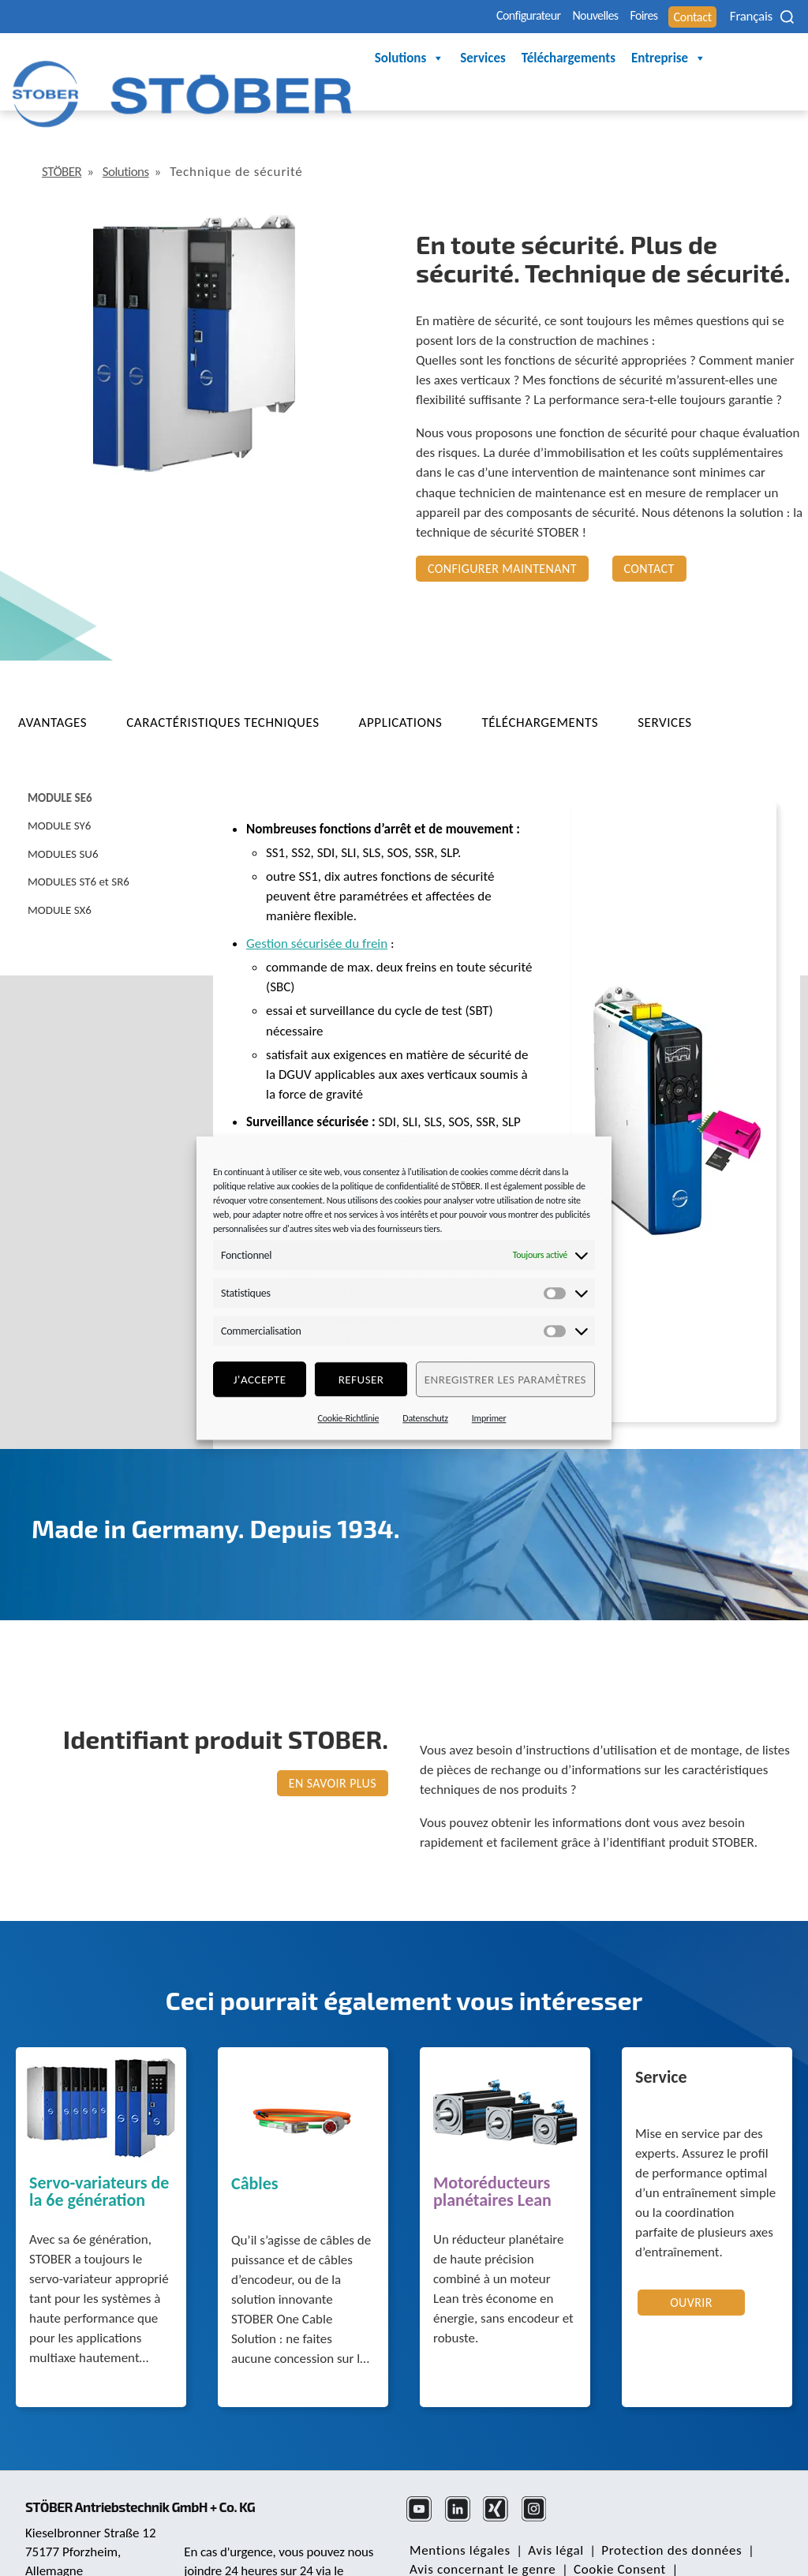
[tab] (66, 678)
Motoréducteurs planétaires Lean (492, 2148)
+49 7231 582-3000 (239, 2544)
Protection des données (655, 2506)
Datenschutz (425, 1418)
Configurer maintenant (502, 524)
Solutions (243, 59)
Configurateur (437, 17)
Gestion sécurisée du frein (316, 899)
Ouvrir (691, 2258)
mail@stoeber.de (74, 2545)
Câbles (255, 2140)
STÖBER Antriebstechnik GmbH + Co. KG (155, 2442)
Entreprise (502, 59)
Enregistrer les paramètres (505, 1379)
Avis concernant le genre (479, 2525)
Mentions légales (456, 2506)
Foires (594, 17)
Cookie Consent (610, 2525)
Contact (658, 17)
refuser (361, 1379)
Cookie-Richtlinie (349, 1418)
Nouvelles (527, 17)
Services (316, 59)
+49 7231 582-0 (70, 2525)
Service (661, 2033)
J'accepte (260, 1379)
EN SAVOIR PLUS (332, 1739)
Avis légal (546, 2506)
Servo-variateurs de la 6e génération (99, 2148)
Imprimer (489, 1418)
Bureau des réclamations (479, 2544)
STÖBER (65, 127)
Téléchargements (402, 59)
